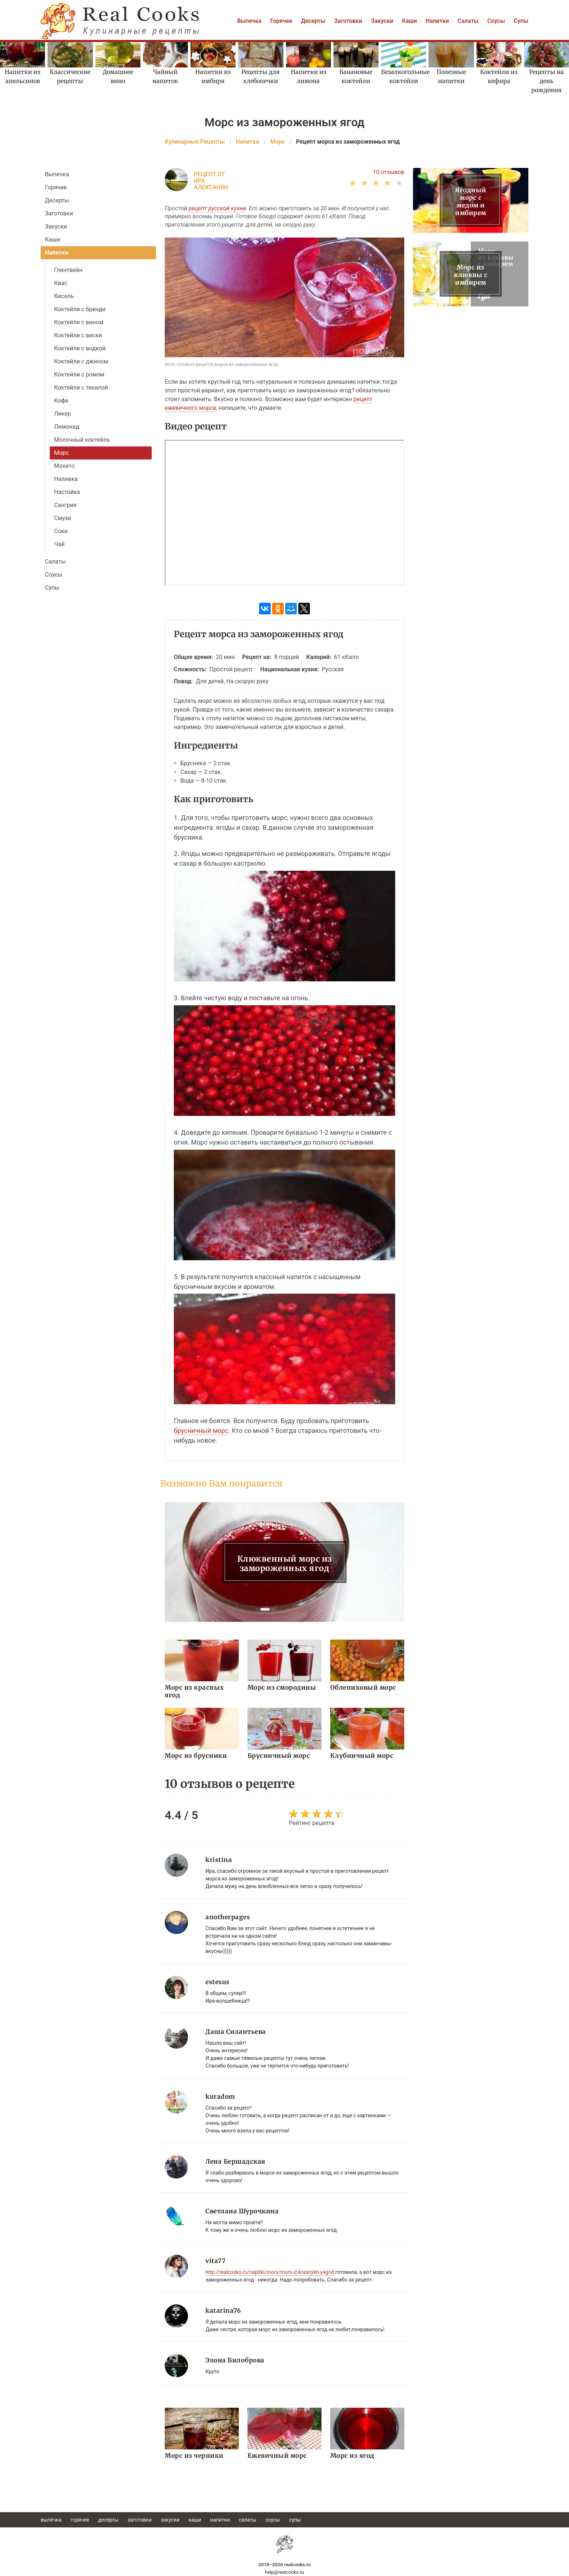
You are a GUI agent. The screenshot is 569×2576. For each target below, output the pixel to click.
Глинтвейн (68, 270)
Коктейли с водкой (80, 348)
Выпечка (249, 20)
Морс (61, 452)
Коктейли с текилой (81, 387)
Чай (59, 544)
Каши (409, 20)
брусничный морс (201, 1430)
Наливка (66, 478)
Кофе (61, 400)
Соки (60, 531)
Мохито (64, 465)
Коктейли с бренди (80, 309)
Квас (60, 283)
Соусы (496, 20)
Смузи (62, 518)
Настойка (67, 492)
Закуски (382, 20)
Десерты (313, 20)
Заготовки (348, 20)
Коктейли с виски (78, 335)
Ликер (62, 413)
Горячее (281, 20)
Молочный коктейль (82, 439)
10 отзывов (388, 172)
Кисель (64, 296)
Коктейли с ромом (79, 374)
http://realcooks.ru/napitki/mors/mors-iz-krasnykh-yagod (269, 2272)
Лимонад (66, 426)
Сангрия (65, 505)
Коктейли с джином (81, 361)
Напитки (437, 20)
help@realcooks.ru (284, 2572)
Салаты (468, 20)
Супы (520, 20)
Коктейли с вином (78, 322)
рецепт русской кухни (217, 208)
